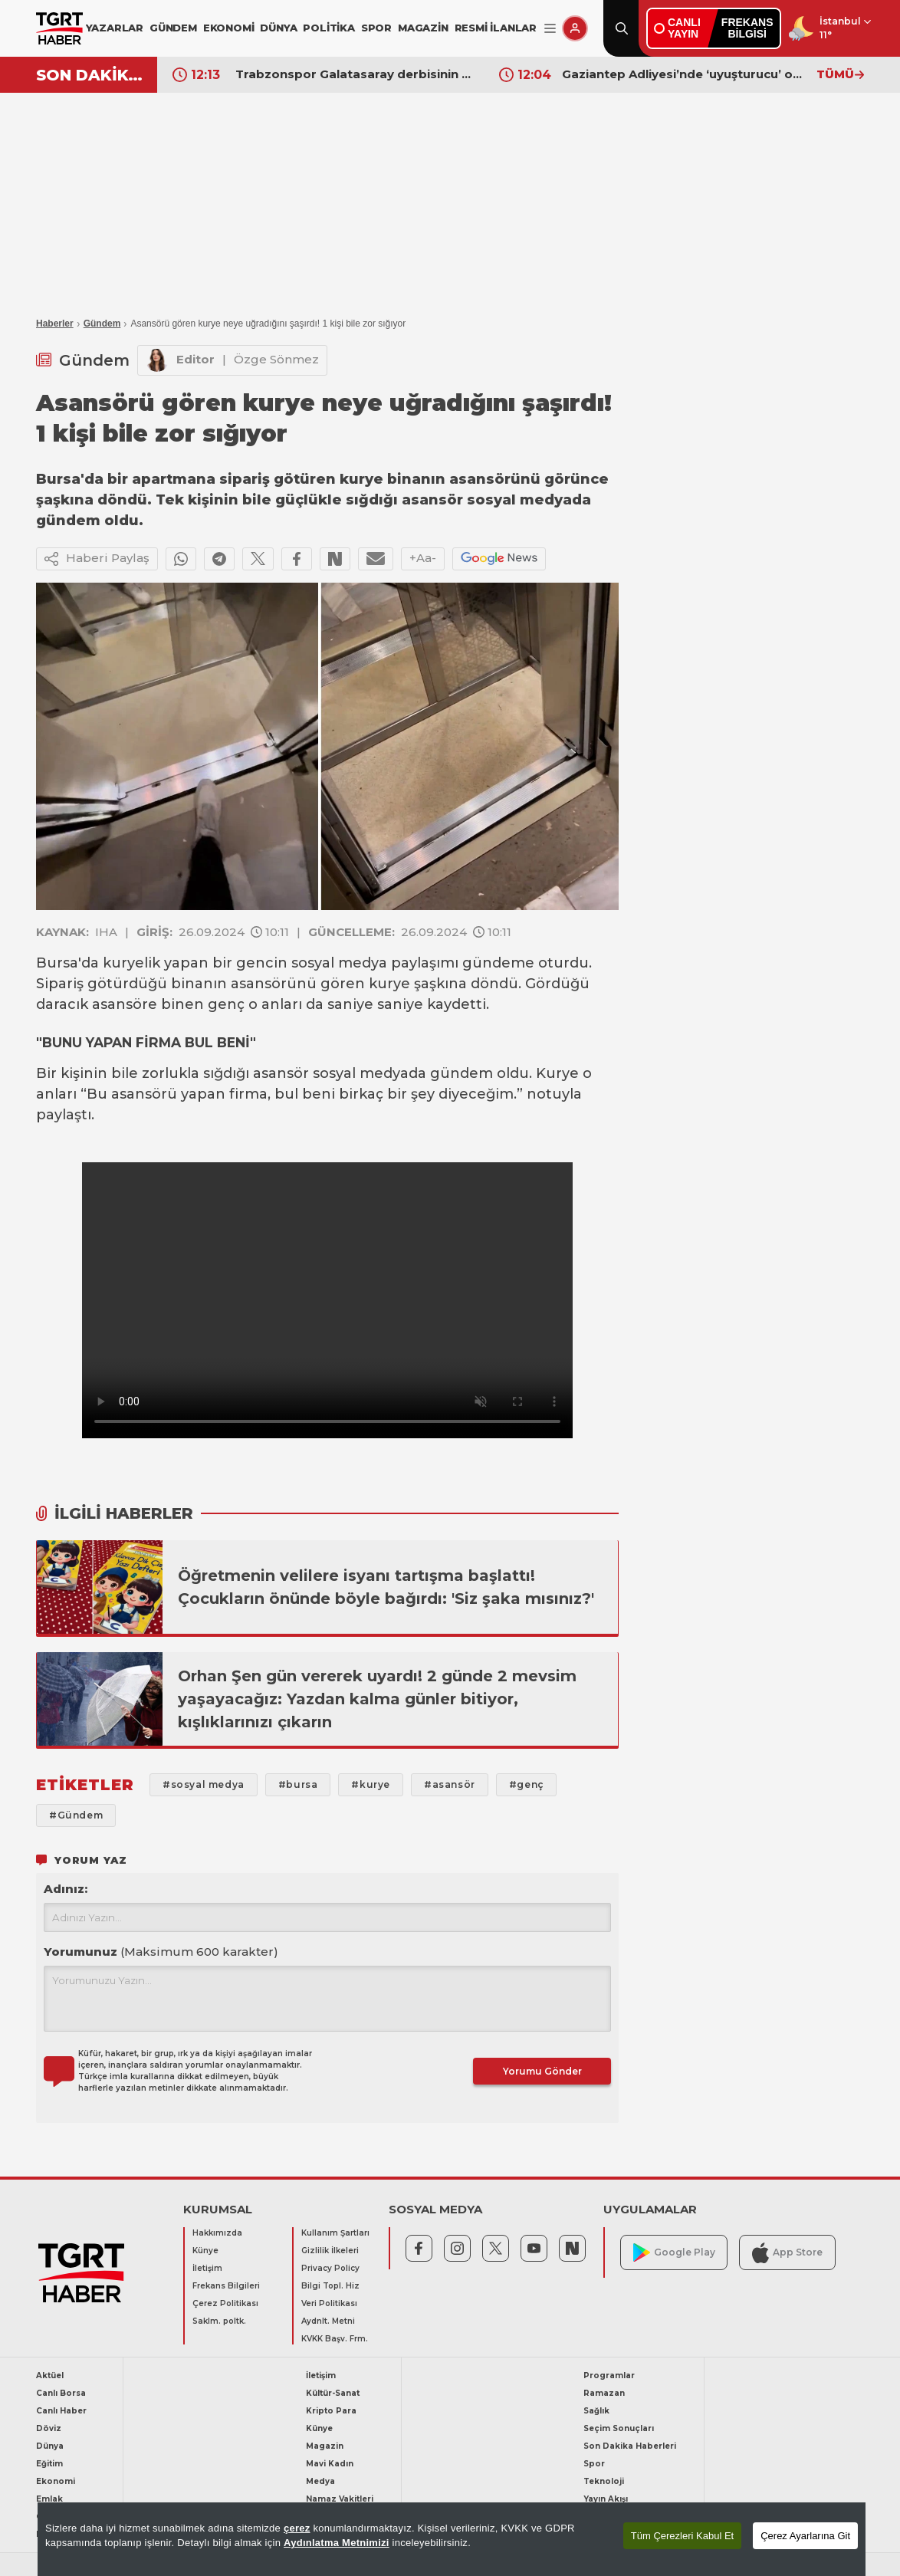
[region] (452, 2539)
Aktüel (50, 2375)
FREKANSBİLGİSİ (747, 28)
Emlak (49, 2499)
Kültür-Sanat (333, 2393)
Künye (205, 2251)
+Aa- (422, 557)
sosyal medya (339, 963)
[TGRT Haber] (59, 28)
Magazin (324, 2446)
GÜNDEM (173, 27)
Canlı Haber (61, 2411)
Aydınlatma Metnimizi (336, 2542)
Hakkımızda (217, 2233)
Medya (320, 2481)
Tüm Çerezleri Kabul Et (682, 2536)
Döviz (48, 2428)
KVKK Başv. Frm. (334, 2339)
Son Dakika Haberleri (629, 2446)
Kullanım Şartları (335, 2233)
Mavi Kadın (329, 2464)
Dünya (50, 2446)
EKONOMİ (229, 27)
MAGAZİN (423, 27)
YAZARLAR (114, 27)
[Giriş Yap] (575, 28)
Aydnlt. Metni (328, 2321)
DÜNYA (278, 27)
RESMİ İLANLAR (496, 27)
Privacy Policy (330, 2268)
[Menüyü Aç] (550, 29)
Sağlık (596, 2411)
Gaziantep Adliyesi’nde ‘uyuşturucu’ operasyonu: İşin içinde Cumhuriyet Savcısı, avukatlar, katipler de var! (682, 74)
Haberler (55, 323)
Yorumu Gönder (542, 2071)
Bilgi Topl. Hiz (330, 2286)
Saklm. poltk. (219, 2321)
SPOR (376, 27)
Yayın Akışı (605, 2499)
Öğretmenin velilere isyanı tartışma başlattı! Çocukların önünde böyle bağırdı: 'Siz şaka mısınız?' (386, 1587)
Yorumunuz (161, 1951)
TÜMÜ (840, 74)
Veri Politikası (329, 2303)
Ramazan (604, 2393)
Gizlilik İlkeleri (330, 2251)
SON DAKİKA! (91, 75)
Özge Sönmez (276, 359)
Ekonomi (55, 2481)
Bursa (57, 963)
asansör (281, 1073)
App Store (787, 2252)
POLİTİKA (328, 27)
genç (226, 1004)
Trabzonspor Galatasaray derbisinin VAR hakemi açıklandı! (355, 74)
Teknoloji (603, 2481)
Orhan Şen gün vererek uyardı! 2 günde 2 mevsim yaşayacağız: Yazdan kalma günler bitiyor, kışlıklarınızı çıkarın (377, 1699)
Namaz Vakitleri (339, 2499)
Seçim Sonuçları (618, 2428)
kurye (389, 983)
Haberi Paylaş (96, 559)
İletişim (207, 2268)
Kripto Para (331, 2411)
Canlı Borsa (61, 2393)
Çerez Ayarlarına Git (805, 2536)
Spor (594, 2464)
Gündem (102, 323)
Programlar (609, 2375)
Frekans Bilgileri (226, 2286)
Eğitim (49, 2464)
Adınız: (65, 1888)
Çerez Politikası (225, 2303)
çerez (297, 2528)
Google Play (674, 2252)
